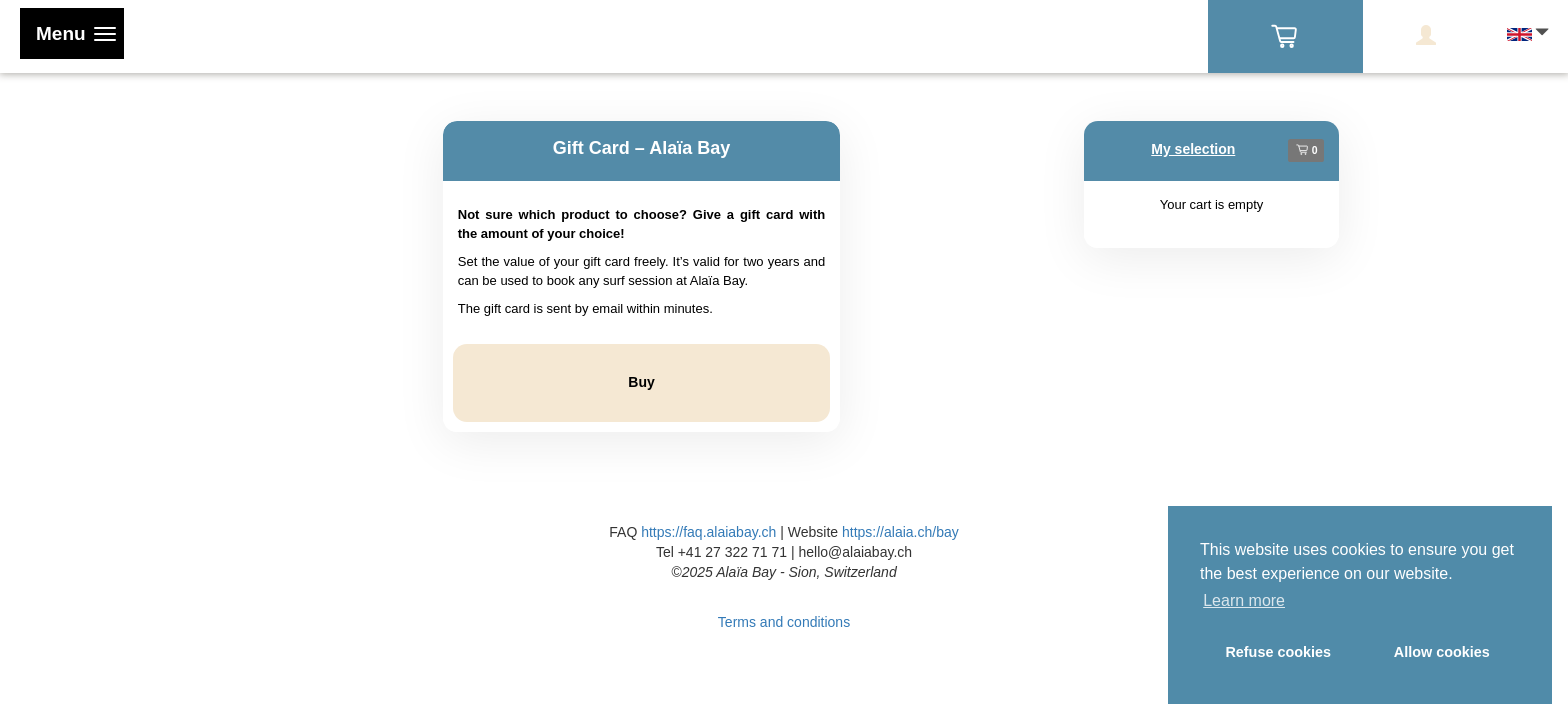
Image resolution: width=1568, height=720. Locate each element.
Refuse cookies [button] (1278, 652)
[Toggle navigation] (72, 33)
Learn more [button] (1244, 600)
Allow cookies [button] (1442, 652)
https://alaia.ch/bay (900, 532)
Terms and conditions (784, 622)
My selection (1193, 149)
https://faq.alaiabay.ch (708, 532)
